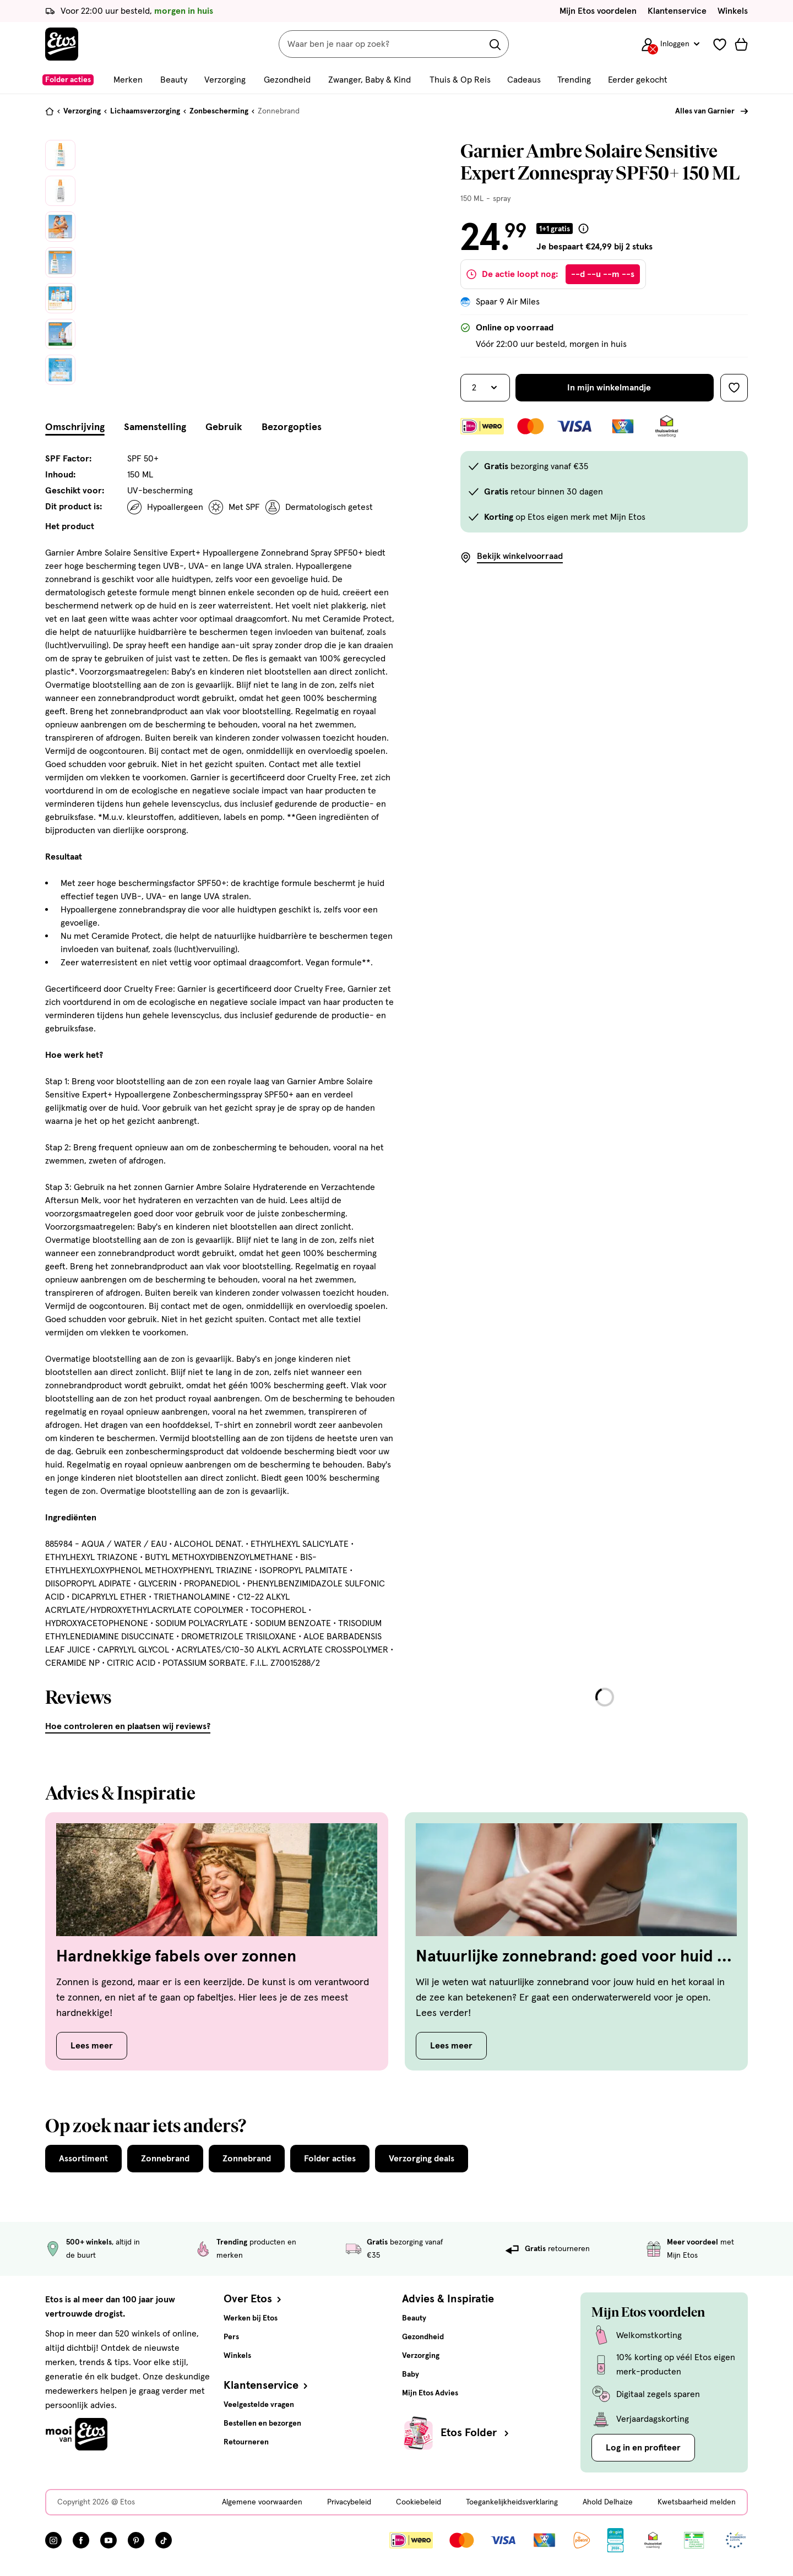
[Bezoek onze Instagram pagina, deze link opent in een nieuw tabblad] (53, 2540)
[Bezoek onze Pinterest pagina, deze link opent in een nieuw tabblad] (136, 2540)
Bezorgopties (292, 427)
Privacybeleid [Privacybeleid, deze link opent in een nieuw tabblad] (349, 2502)
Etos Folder (476, 2432)
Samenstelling (155, 427)
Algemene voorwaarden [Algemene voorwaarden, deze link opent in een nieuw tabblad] (262, 2502)
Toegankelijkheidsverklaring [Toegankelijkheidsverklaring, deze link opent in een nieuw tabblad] (512, 2502)
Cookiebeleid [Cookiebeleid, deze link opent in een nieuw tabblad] (418, 2502)
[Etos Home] (61, 44)
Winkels (733, 11)
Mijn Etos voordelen (598, 11)
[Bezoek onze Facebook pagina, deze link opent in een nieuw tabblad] (81, 2540)
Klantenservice (677, 11)
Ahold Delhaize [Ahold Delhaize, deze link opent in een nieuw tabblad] (608, 2502)
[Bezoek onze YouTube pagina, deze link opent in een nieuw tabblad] (108, 2540)
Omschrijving (75, 427)
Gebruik (223, 427)
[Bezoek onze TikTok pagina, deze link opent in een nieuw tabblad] (163, 2540)
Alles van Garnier (705, 111)
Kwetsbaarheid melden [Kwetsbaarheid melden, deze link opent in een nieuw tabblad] (697, 2502)
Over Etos (254, 2299)
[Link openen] (615, 2540)
